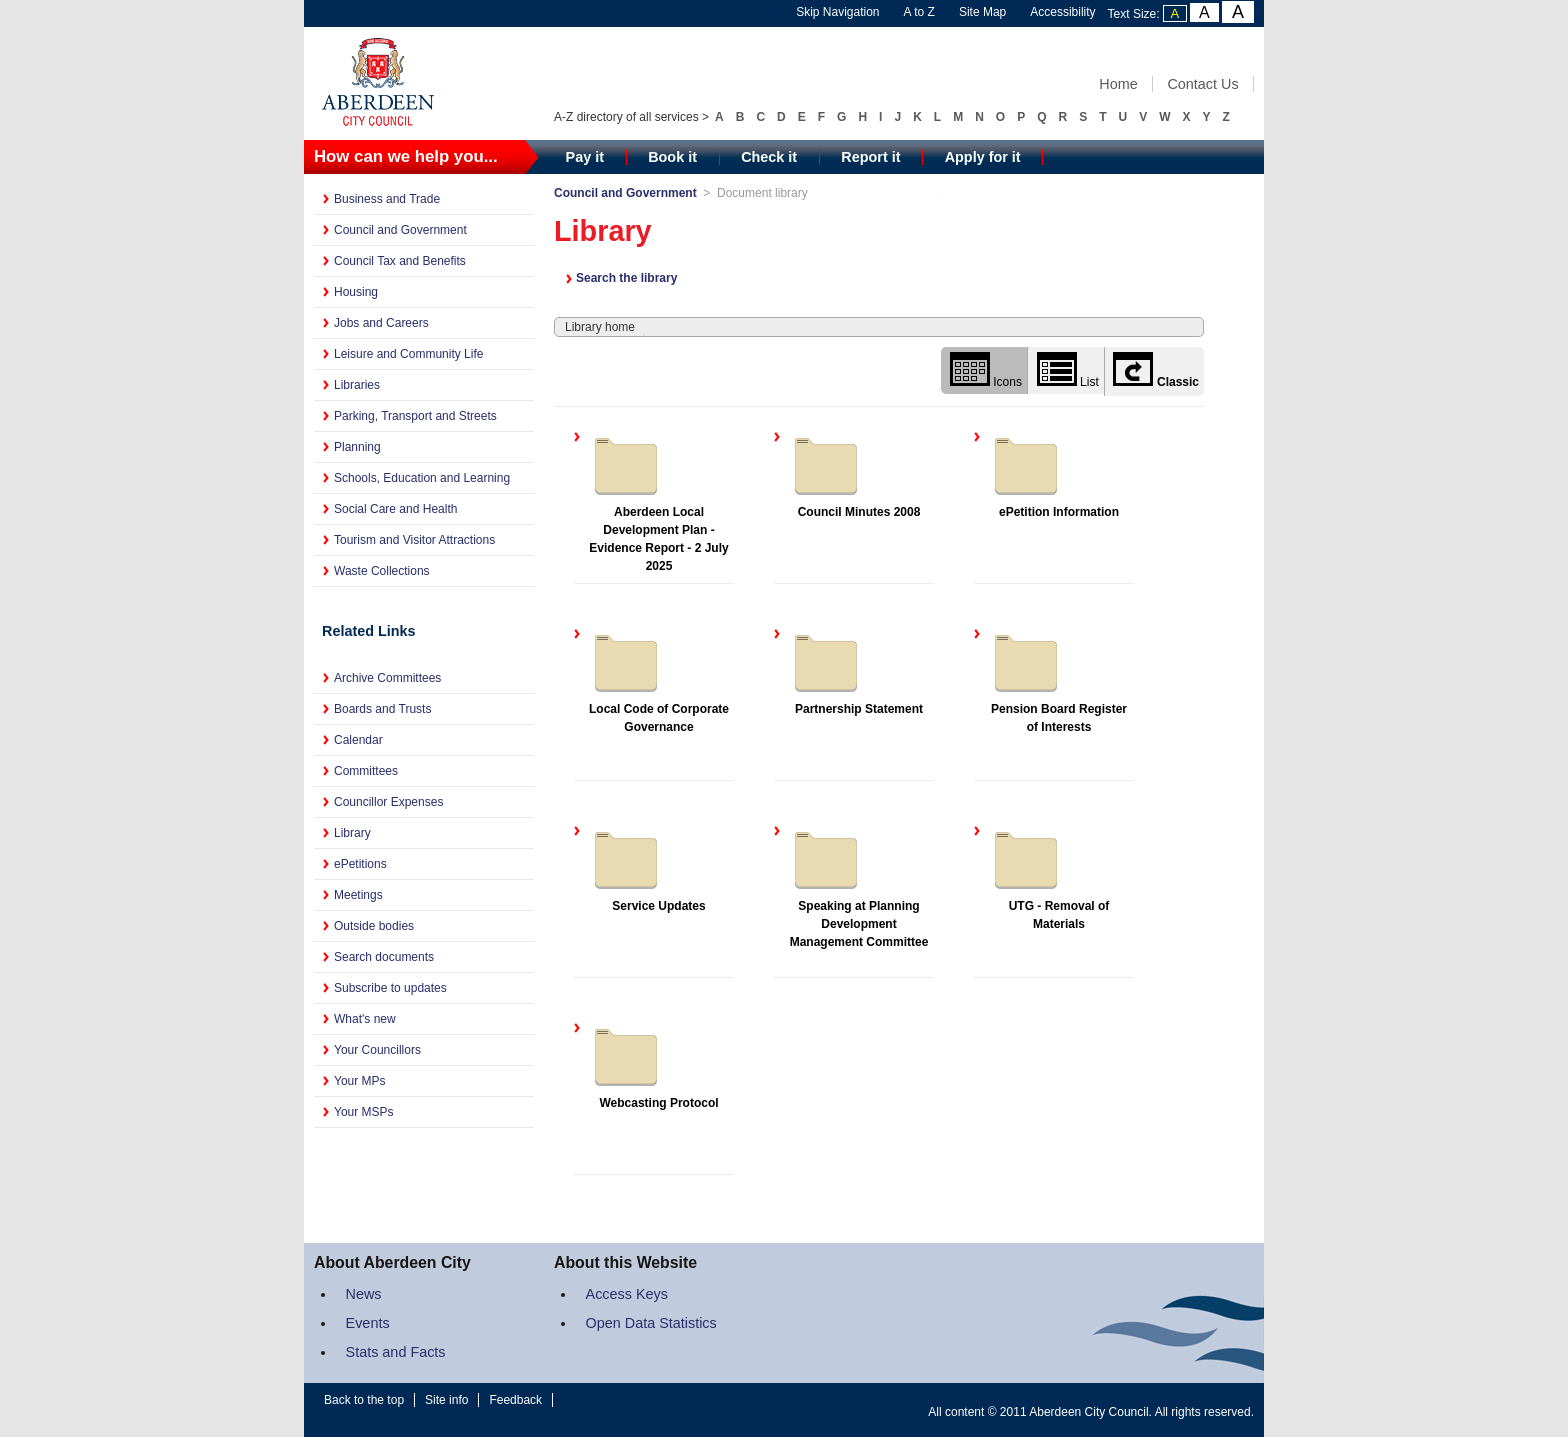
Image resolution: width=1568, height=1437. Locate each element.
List (1068, 370)
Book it (672, 157)
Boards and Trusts (382, 709)
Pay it (585, 157)
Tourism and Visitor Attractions (414, 540)
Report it (870, 157)
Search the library (626, 278)
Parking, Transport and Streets (415, 416)
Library (352, 833)
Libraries (357, 385)
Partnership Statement (855, 670)
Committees (366, 771)
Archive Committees (387, 678)
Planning (357, 447)
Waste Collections (382, 571)
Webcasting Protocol (653, 1064)
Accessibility (1062, 12)
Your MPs (360, 1081)
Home (1118, 84)
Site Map (982, 12)
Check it (769, 157)
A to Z (919, 12)
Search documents (384, 957)
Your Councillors (377, 1050)
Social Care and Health (395, 509)
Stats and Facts (396, 1352)
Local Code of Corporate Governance (658, 679)
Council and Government (400, 230)
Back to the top (364, 1400)
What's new (365, 1019)
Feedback (515, 1400)
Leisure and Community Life (408, 354)
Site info (446, 1400)
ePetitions (360, 864)
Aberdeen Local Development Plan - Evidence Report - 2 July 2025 (658, 500)
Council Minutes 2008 (854, 473)
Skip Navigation (837, 12)
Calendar (358, 740)
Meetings (358, 895)
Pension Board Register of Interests (1057, 679)
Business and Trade (387, 199)
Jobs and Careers (381, 323)
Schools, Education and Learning (422, 478)
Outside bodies (374, 926)
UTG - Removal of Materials (1049, 876)
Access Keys (627, 1294)
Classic (1156, 370)
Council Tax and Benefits (400, 261)
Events (368, 1323)
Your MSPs (364, 1112)
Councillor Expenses (388, 802)
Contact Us (1202, 84)
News (364, 1294)
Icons (986, 370)
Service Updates (647, 867)
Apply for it (983, 157)
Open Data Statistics (651, 1323)
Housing (356, 292)
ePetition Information (1053, 473)
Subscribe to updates (390, 988)
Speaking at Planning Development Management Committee (858, 885)
